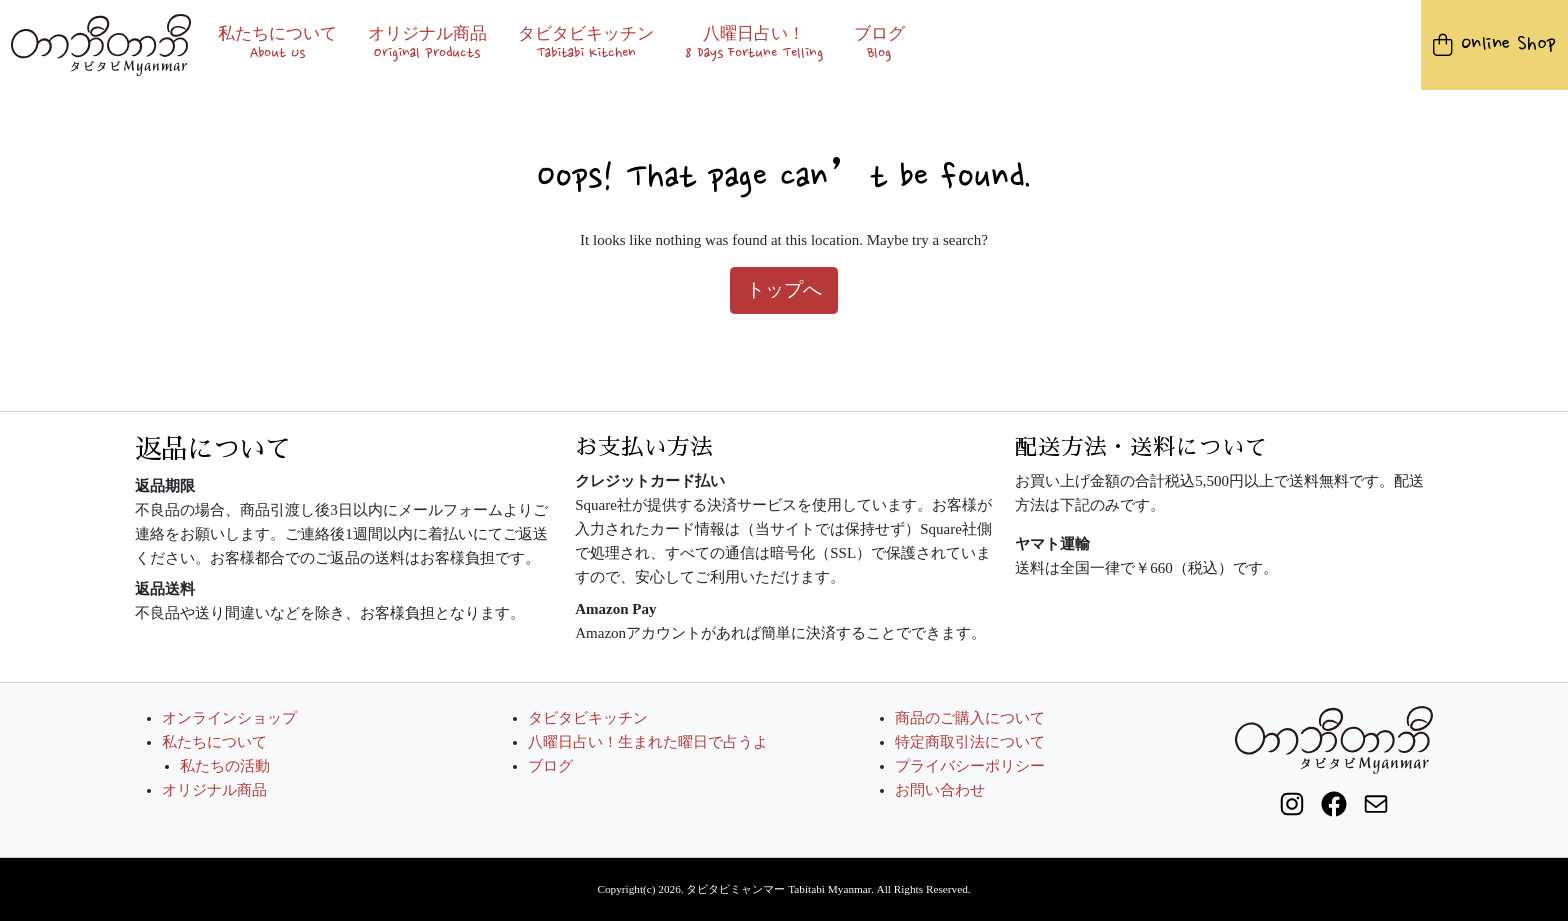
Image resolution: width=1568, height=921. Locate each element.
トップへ (784, 289)
